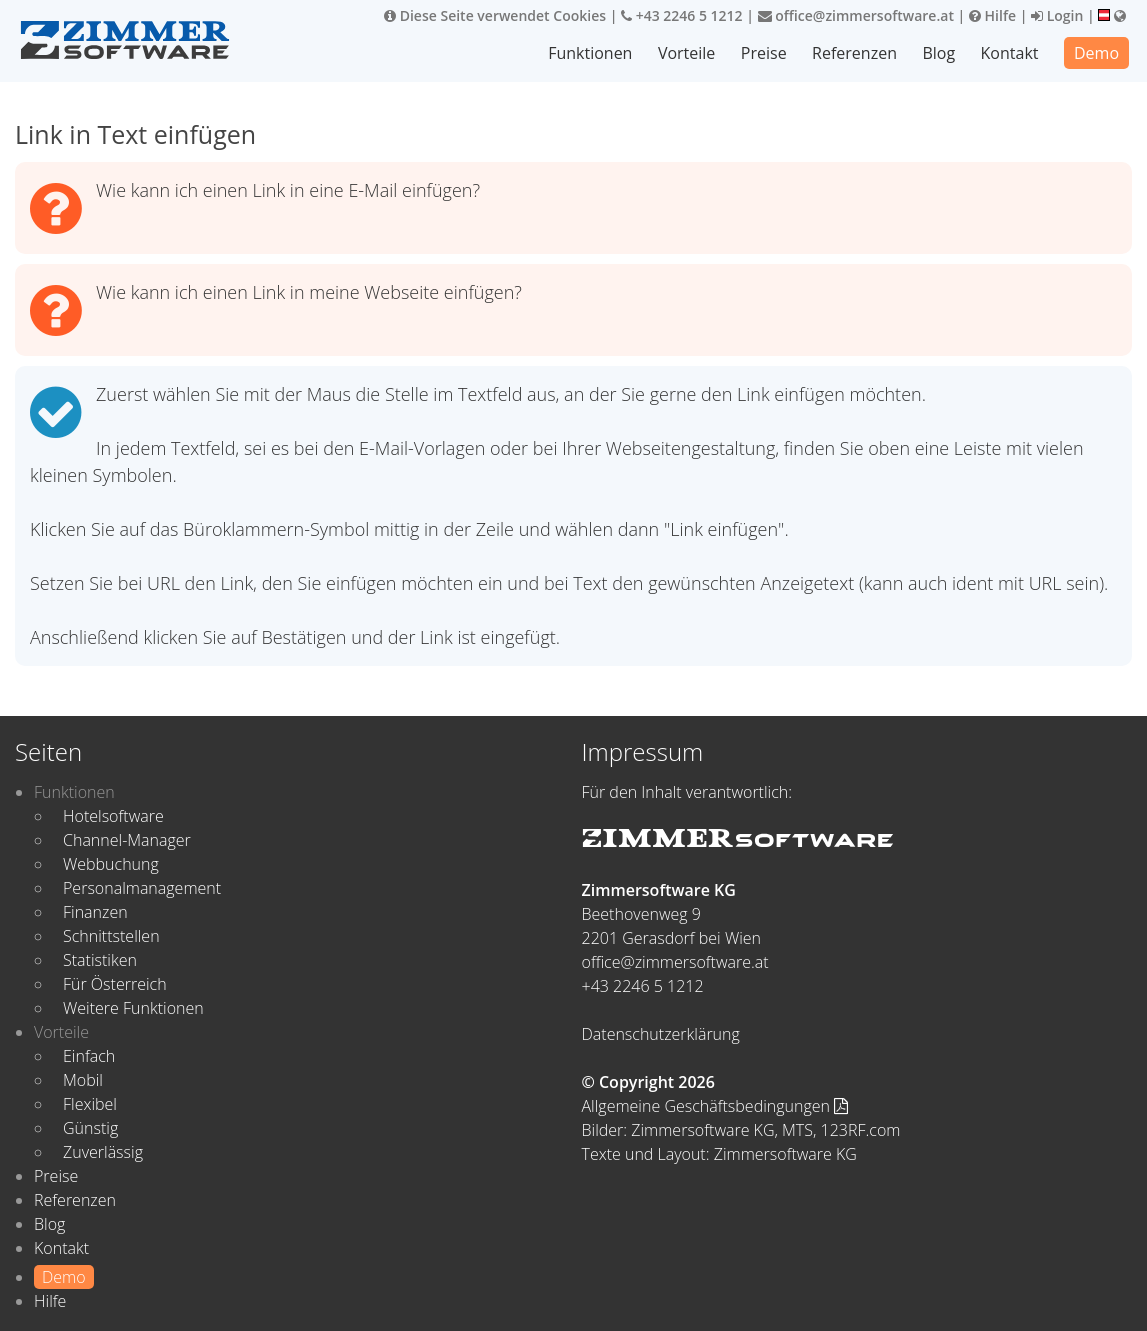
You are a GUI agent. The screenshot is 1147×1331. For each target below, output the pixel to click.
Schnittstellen (111, 936)
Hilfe (992, 15)
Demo (1096, 53)
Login (1057, 15)
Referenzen (854, 53)
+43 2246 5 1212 (682, 15)
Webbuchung (111, 864)
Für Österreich (115, 984)
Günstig (90, 1128)
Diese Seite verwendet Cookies (495, 15)
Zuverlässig (103, 1152)
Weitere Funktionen (133, 1008)
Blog (938, 53)
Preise (764, 53)
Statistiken (100, 960)
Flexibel (90, 1104)
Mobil (83, 1080)
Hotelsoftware (113, 816)
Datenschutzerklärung (661, 1034)
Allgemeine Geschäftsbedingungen (715, 1106)
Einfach (89, 1056)
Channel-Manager (127, 840)
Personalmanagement (142, 888)
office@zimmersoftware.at (856, 15)
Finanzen (95, 912)
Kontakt (1010, 53)
